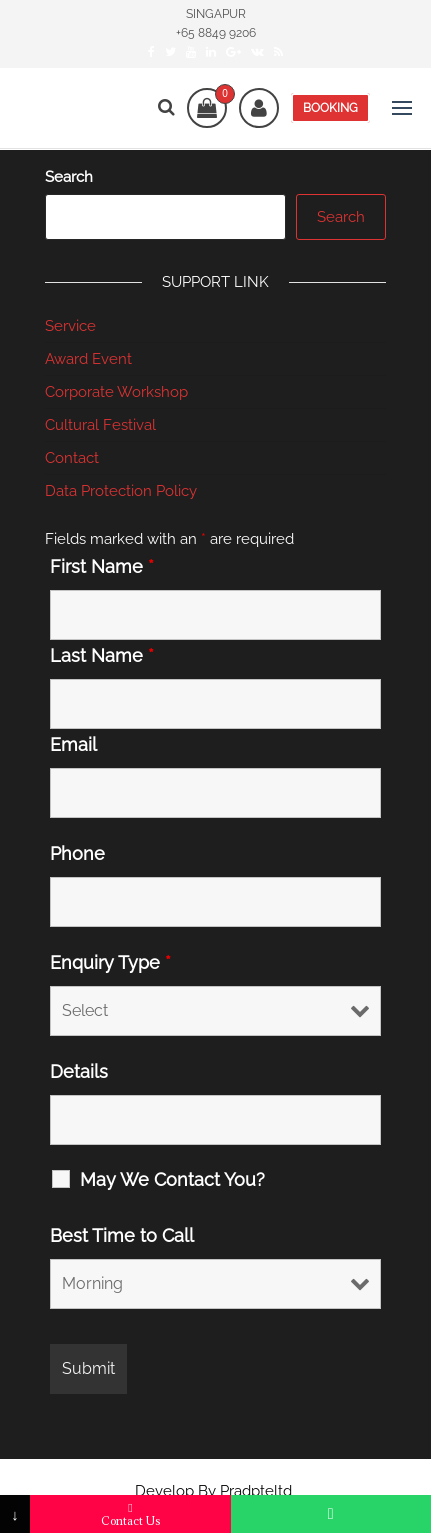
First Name (102, 567)
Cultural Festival (100, 425)
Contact (72, 458)
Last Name (102, 656)
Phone (77, 854)
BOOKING (330, 108)
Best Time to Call (122, 1236)
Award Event (88, 359)
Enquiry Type (110, 963)
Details (79, 1072)
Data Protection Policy (121, 491)
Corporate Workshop (116, 392)
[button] (402, 108)
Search (69, 177)
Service (70, 326)
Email (73, 745)
